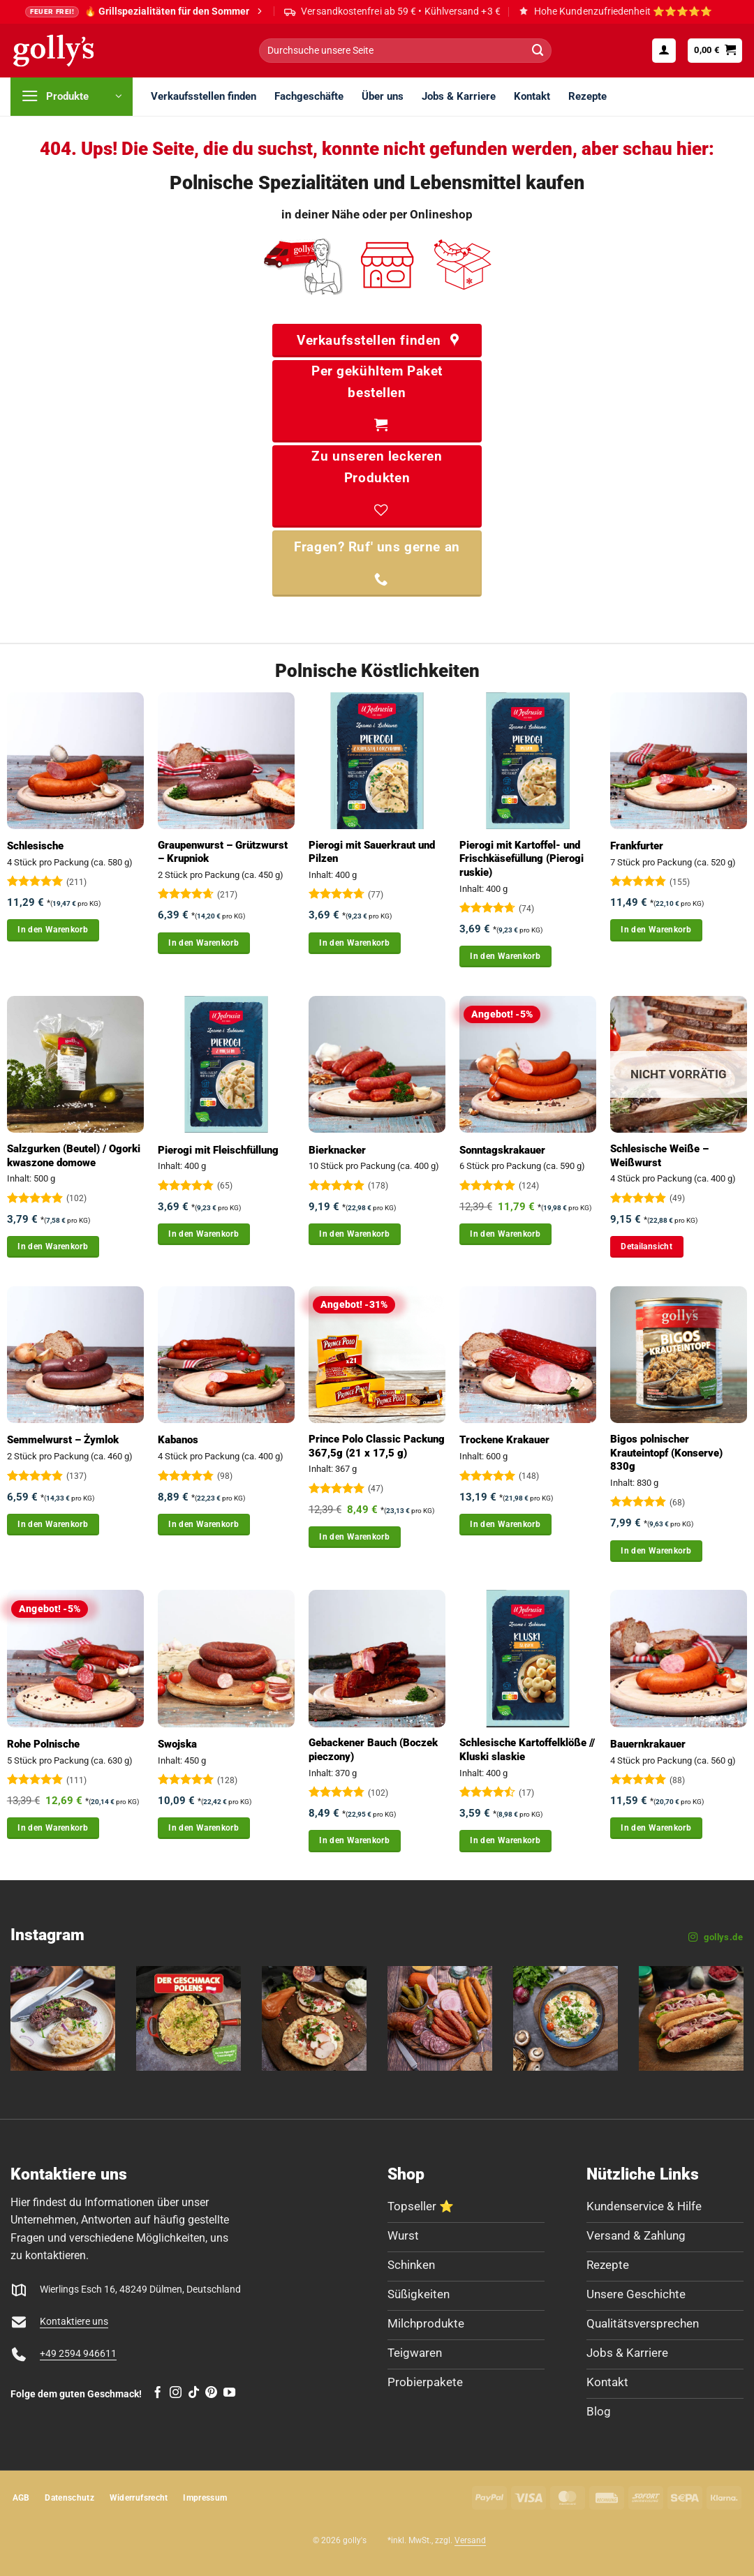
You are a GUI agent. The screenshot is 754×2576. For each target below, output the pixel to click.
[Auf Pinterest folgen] (211, 2393)
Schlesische (35, 846)
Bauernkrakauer (648, 1744)
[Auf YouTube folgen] (229, 2393)
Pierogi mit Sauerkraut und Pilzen (372, 852)
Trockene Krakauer (504, 1440)
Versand (470, 2540)
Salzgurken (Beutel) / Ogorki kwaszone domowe (73, 1155)
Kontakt (532, 96)
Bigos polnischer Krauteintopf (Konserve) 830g (666, 1453)
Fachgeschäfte (308, 96)
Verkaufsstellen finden (203, 96)
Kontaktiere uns (74, 2322)
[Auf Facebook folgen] (157, 2393)
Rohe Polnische (43, 1744)
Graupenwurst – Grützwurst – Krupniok (223, 852)
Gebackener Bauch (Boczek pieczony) (373, 1749)
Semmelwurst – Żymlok (63, 1440)
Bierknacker (337, 1150)
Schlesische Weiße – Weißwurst (659, 1155)
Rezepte (587, 96)
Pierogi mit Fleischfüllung (218, 1150)
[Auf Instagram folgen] (176, 2393)
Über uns (383, 96)
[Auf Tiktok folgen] (194, 2393)
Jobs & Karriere (459, 96)
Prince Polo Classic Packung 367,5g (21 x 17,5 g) (377, 1446)
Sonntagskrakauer (502, 1150)
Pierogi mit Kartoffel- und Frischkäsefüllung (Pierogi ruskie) (521, 859)
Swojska (177, 1744)
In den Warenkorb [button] (52, 930)
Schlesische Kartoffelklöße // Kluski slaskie (527, 1749)
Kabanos (178, 1440)
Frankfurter (636, 846)
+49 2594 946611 (78, 2354)
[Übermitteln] (537, 50)
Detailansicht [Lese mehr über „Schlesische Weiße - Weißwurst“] (646, 1246)
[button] (664, 50)
